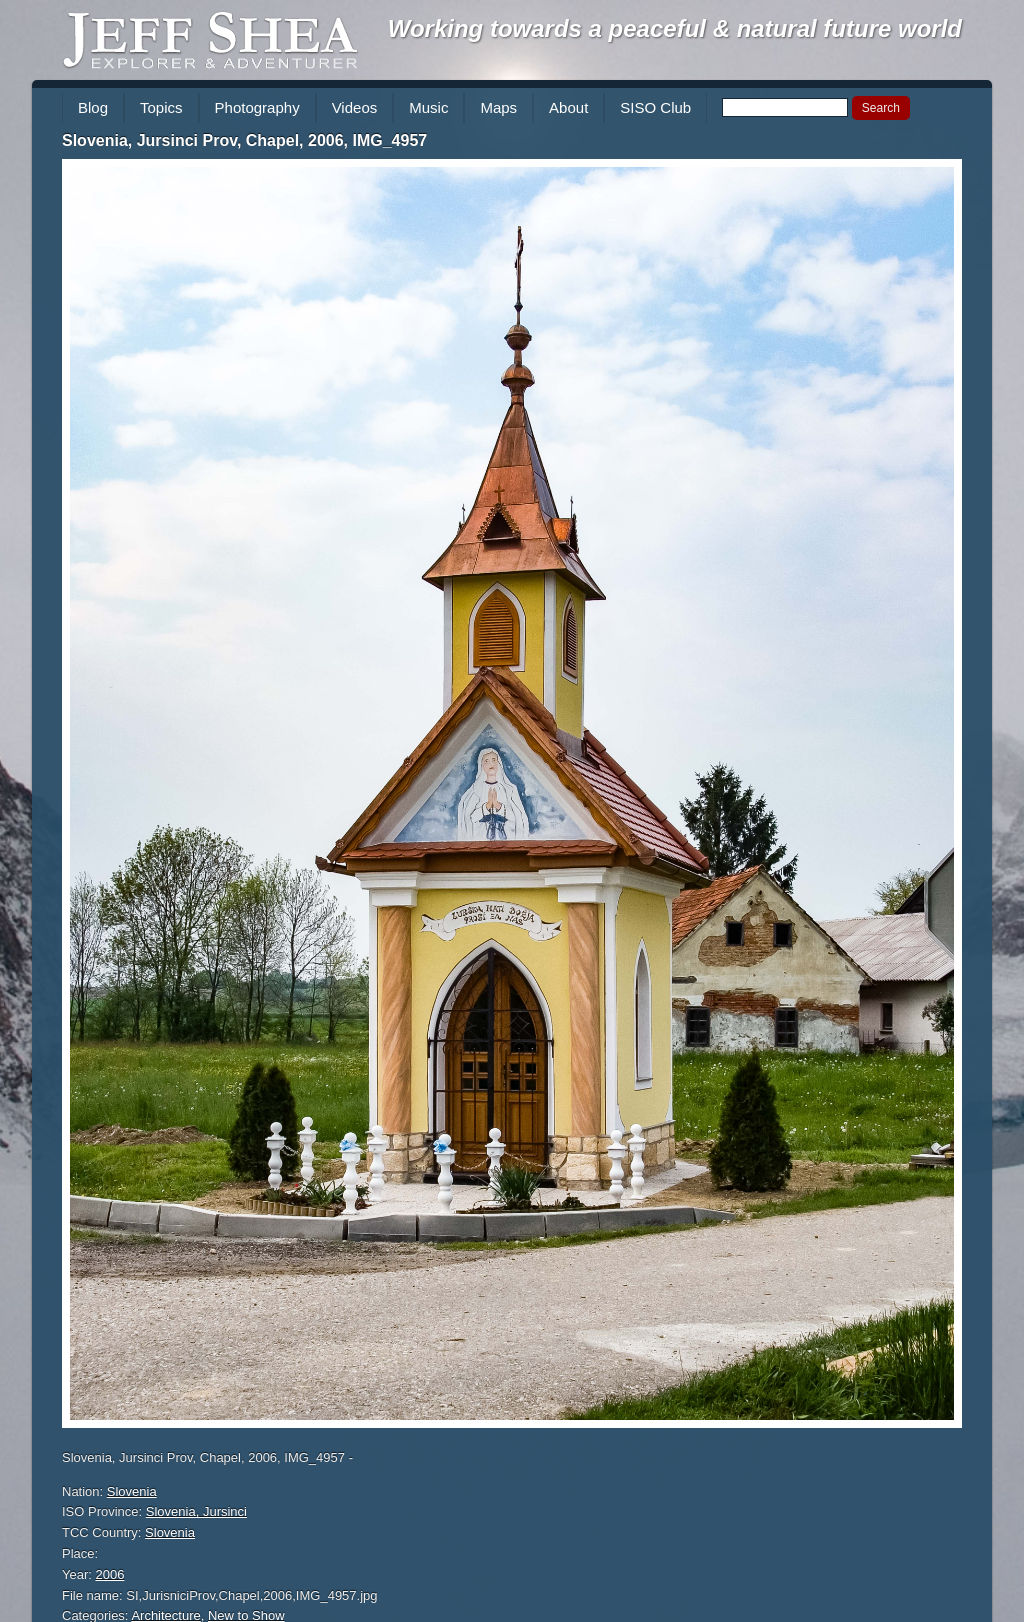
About (568, 107)
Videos (355, 107)
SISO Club (655, 107)
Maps (498, 107)
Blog (93, 107)
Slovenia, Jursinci (196, 1511)
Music (428, 107)
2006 (110, 1574)
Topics (161, 107)
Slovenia (132, 1491)
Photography (257, 107)
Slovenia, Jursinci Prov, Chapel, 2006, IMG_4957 (244, 140)
